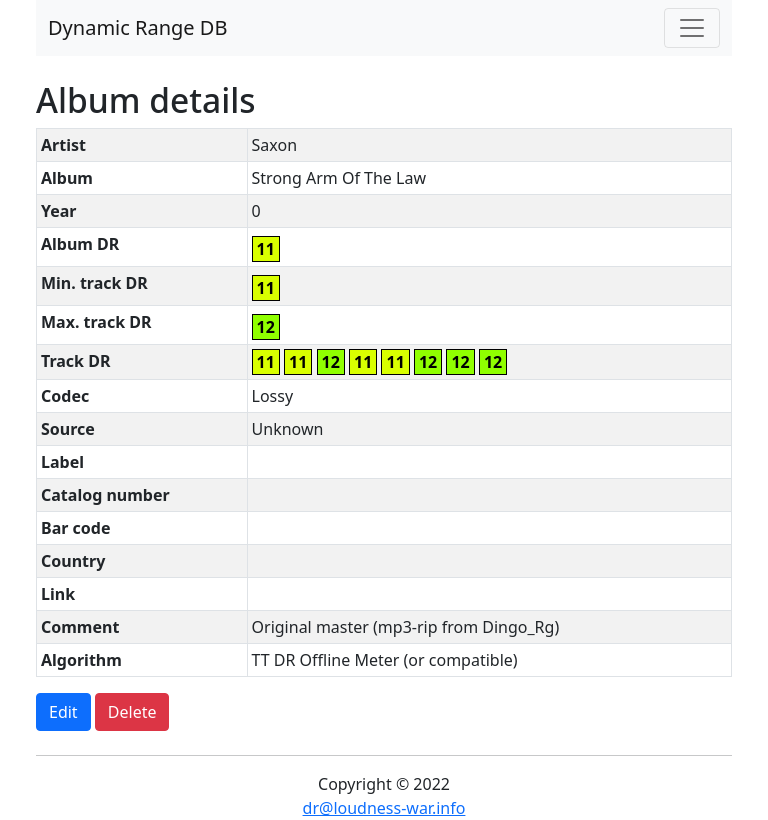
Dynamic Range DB (137, 27)
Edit (63, 712)
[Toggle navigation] (692, 28)
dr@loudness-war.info (384, 808)
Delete (132, 712)
